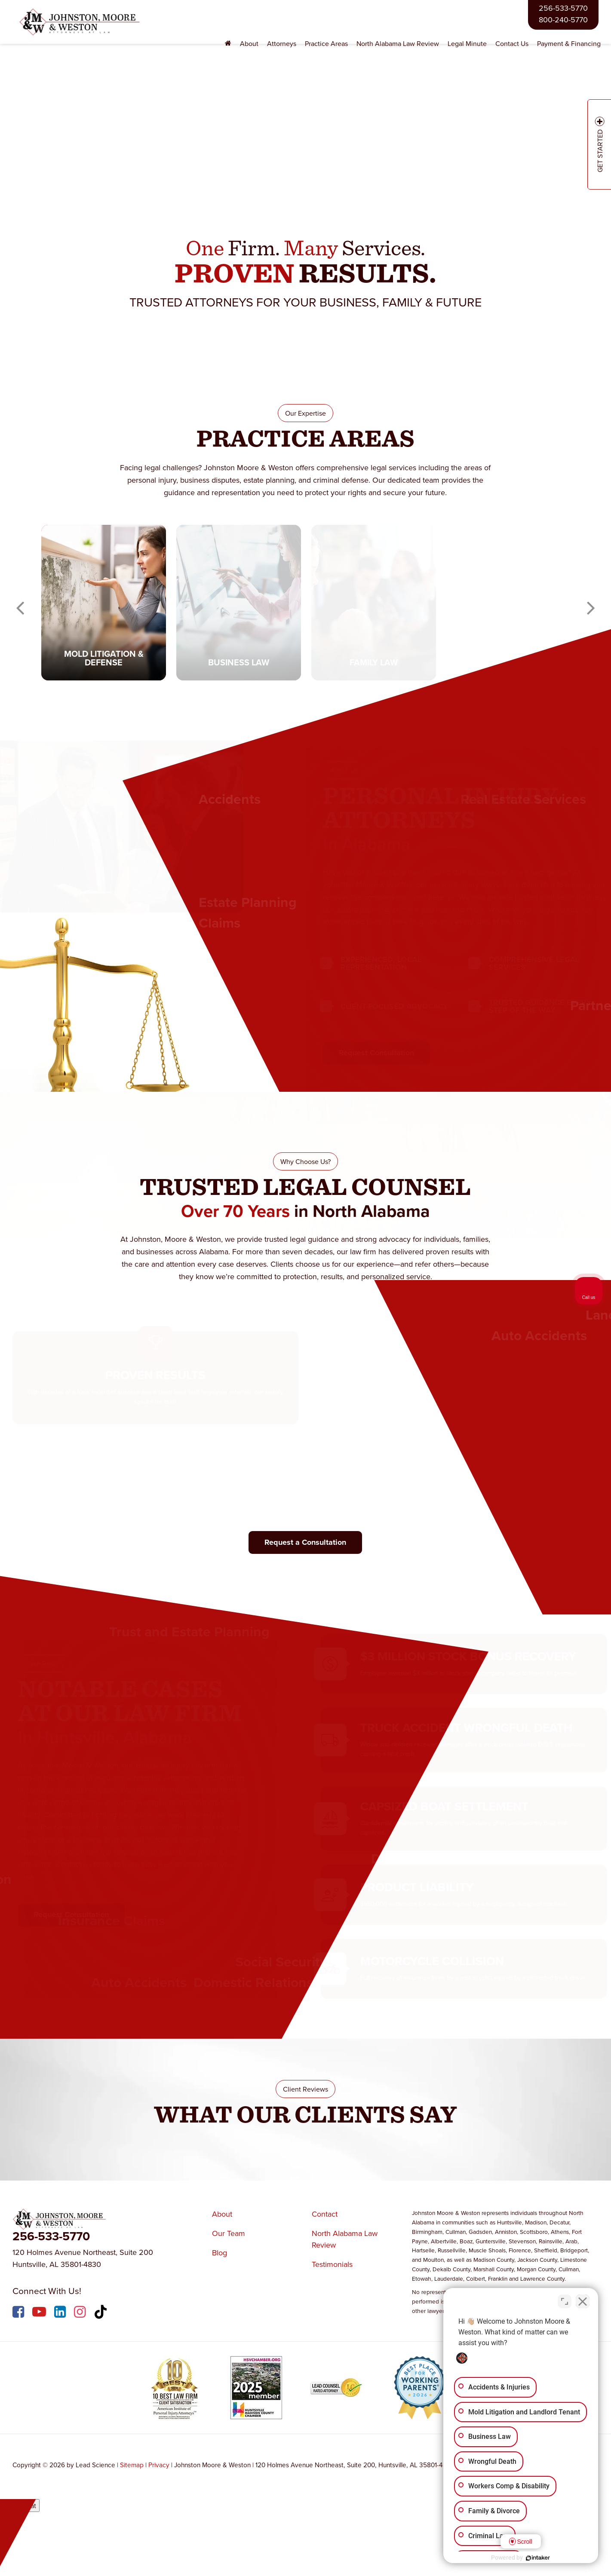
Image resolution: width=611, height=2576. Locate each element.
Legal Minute (467, 43)
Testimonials (332, 2264)
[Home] (228, 44)
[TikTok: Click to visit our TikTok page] (102, 2313)
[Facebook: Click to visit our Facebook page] (19, 2313)
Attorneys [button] (281, 43)
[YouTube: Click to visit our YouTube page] (40, 2313)
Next (591, 602)
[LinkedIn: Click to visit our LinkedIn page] (61, 2313)
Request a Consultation (305, 1542)
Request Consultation (371, 1052)
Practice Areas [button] (326, 43)
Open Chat (19, 2505)
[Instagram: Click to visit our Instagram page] (81, 2313)
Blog (219, 2252)
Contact (325, 2213)
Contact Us (511, 43)
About (222, 2213)
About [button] (249, 43)
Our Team (228, 2233)
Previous (20, 602)
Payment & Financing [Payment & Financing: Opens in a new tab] (569, 43)
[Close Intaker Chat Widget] (583, 2301)
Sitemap (132, 2464)
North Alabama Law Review (397, 43)
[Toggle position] (564, 2301)
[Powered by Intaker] (538, 2558)
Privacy (158, 2464)
